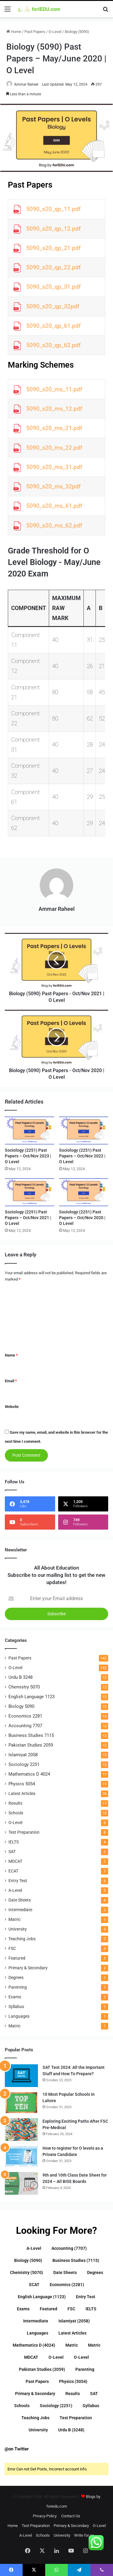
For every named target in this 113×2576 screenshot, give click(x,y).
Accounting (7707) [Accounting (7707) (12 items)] (69, 2248)
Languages (19, 2016)
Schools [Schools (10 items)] (22, 2405)
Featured (16, 1958)
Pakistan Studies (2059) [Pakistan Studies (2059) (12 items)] (42, 2369)
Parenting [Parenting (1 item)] (84, 2369)
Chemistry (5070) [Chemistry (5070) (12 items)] (26, 2272)
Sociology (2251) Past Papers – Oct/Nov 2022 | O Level (82, 1156)
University (17, 1929)
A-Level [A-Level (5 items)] (34, 2248)
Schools (15, 1812)
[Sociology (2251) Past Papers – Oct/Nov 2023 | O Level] (29, 1130)
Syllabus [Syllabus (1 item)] (91, 2405)
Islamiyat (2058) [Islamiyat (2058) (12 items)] (74, 2320)
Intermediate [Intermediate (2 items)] (35, 2320)
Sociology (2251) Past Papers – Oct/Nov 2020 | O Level (82, 1217)
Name (11, 1355)
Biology (21, 1706)
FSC (12, 1948)
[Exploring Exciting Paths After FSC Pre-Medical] (21, 2129)
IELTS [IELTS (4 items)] (91, 2308)
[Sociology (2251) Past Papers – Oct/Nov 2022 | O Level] (83, 1130)
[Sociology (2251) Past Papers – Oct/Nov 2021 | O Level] (29, 1192)
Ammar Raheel (26, 84)
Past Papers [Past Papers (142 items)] (37, 2381)
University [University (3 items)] (38, 2429)
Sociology (23, 1764)
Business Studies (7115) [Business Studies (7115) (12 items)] (75, 2260)
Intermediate (20, 1909)
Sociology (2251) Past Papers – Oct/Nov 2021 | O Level (28, 1217)
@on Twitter (17, 2449)
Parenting (17, 1987)
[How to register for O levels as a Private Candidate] (21, 2156)
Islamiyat (23, 1754)
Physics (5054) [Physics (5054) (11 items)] (73, 2381)
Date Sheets (19, 1900)
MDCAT (15, 1861)
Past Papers (34, 31)
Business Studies (31, 1735)
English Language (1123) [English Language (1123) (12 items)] (42, 2296)
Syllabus (16, 2006)
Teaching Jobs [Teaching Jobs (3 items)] (35, 2417)
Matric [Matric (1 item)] (71, 2345)
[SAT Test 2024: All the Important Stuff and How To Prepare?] (21, 2075)
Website (12, 1406)
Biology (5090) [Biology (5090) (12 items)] (28, 2260)
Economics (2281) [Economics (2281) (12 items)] (67, 2284)
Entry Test (17, 1880)
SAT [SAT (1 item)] (94, 2393)
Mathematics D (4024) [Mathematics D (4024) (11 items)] (34, 2345)
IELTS (13, 1841)
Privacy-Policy (45, 2516)
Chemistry (24, 1687)
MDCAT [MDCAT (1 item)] (31, 2357)
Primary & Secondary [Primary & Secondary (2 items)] (35, 2393)
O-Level (55, 31)
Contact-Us (70, 2516)
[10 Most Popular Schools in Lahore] (21, 2102)
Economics (25, 1716)
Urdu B (20, 1677)
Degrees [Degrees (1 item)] (95, 2272)
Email (11, 1381)
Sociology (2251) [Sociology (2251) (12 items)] (56, 2405)
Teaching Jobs (22, 1938)
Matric (14, 1919)
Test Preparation (23, 1832)
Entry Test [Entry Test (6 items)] (85, 2296)
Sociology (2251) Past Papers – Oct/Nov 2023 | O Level (28, 1156)
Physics (21, 1784)
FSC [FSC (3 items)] (71, 2308)
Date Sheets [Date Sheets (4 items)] (65, 2272)
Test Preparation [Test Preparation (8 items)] (76, 2417)
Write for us (84, 2535)
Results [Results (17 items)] (72, 2393)
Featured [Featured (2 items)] (48, 2308)
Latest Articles (21, 1793)
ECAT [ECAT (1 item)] (34, 2284)
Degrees (16, 1977)
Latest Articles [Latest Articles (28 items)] (72, 2333)
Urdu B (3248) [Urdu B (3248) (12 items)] (71, 2429)
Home (13, 31)
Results (15, 1803)
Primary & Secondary (28, 1967)
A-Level (15, 1890)
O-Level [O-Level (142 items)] (56, 2357)
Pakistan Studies (30, 1745)
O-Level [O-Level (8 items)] (81, 2357)
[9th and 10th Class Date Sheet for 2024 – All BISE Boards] (21, 2183)
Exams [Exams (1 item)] (23, 2308)
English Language (31, 1696)
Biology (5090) (77, 31)
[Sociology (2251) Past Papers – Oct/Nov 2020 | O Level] (83, 1192)
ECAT (13, 1871)
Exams (14, 1996)
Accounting (25, 1725)
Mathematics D (29, 1774)
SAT (12, 1851)
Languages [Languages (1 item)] (37, 2333)
